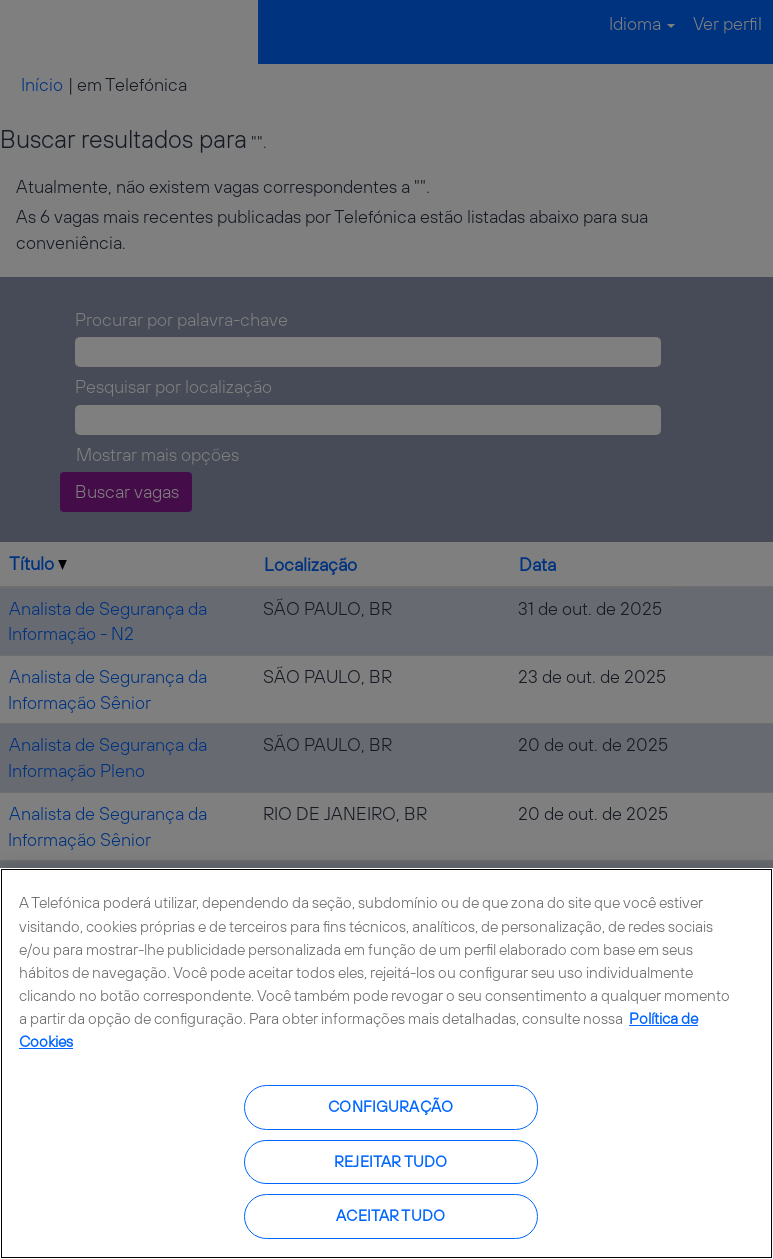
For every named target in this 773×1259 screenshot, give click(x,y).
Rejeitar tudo (390, 1161)
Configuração (390, 1106)
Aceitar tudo (390, 1215)
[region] (386, 1063)
